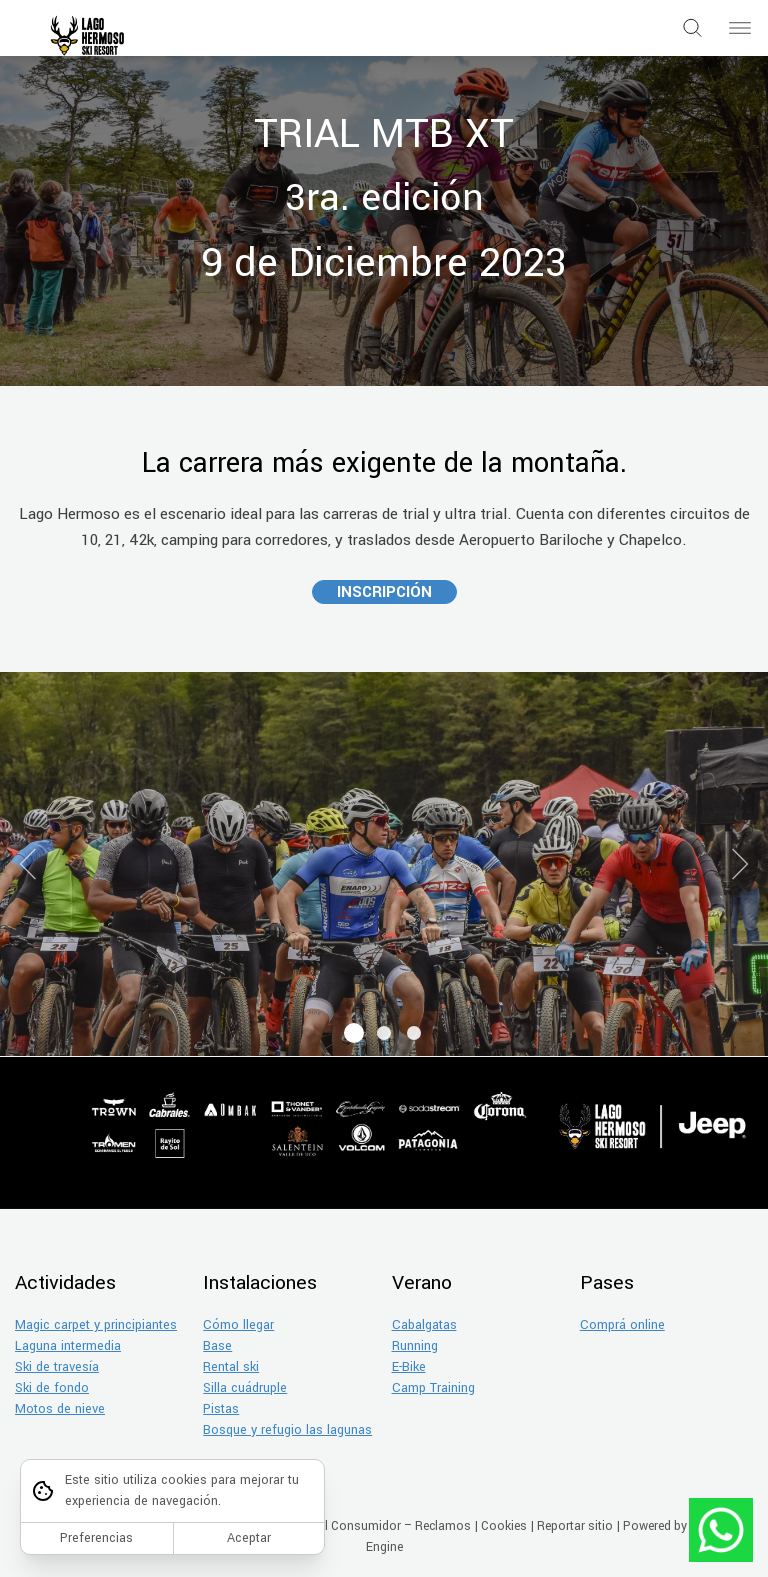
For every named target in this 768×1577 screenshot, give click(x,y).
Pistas (221, 1409)
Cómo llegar (238, 1325)
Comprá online (622, 1325)
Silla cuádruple (245, 1388)
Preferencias (96, 1538)
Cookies (504, 1526)
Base (217, 1346)
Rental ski (231, 1367)
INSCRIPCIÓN (384, 592)
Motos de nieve (60, 1409)
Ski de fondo (52, 1388)
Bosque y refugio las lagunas (287, 1430)
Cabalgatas (424, 1325)
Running (415, 1346)
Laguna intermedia (68, 1346)
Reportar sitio (575, 1526)
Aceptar (249, 1538)
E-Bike (409, 1367)
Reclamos (443, 1526)
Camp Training (433, 1388)
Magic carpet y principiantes (96, 1325)
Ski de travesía (57, 1367)
